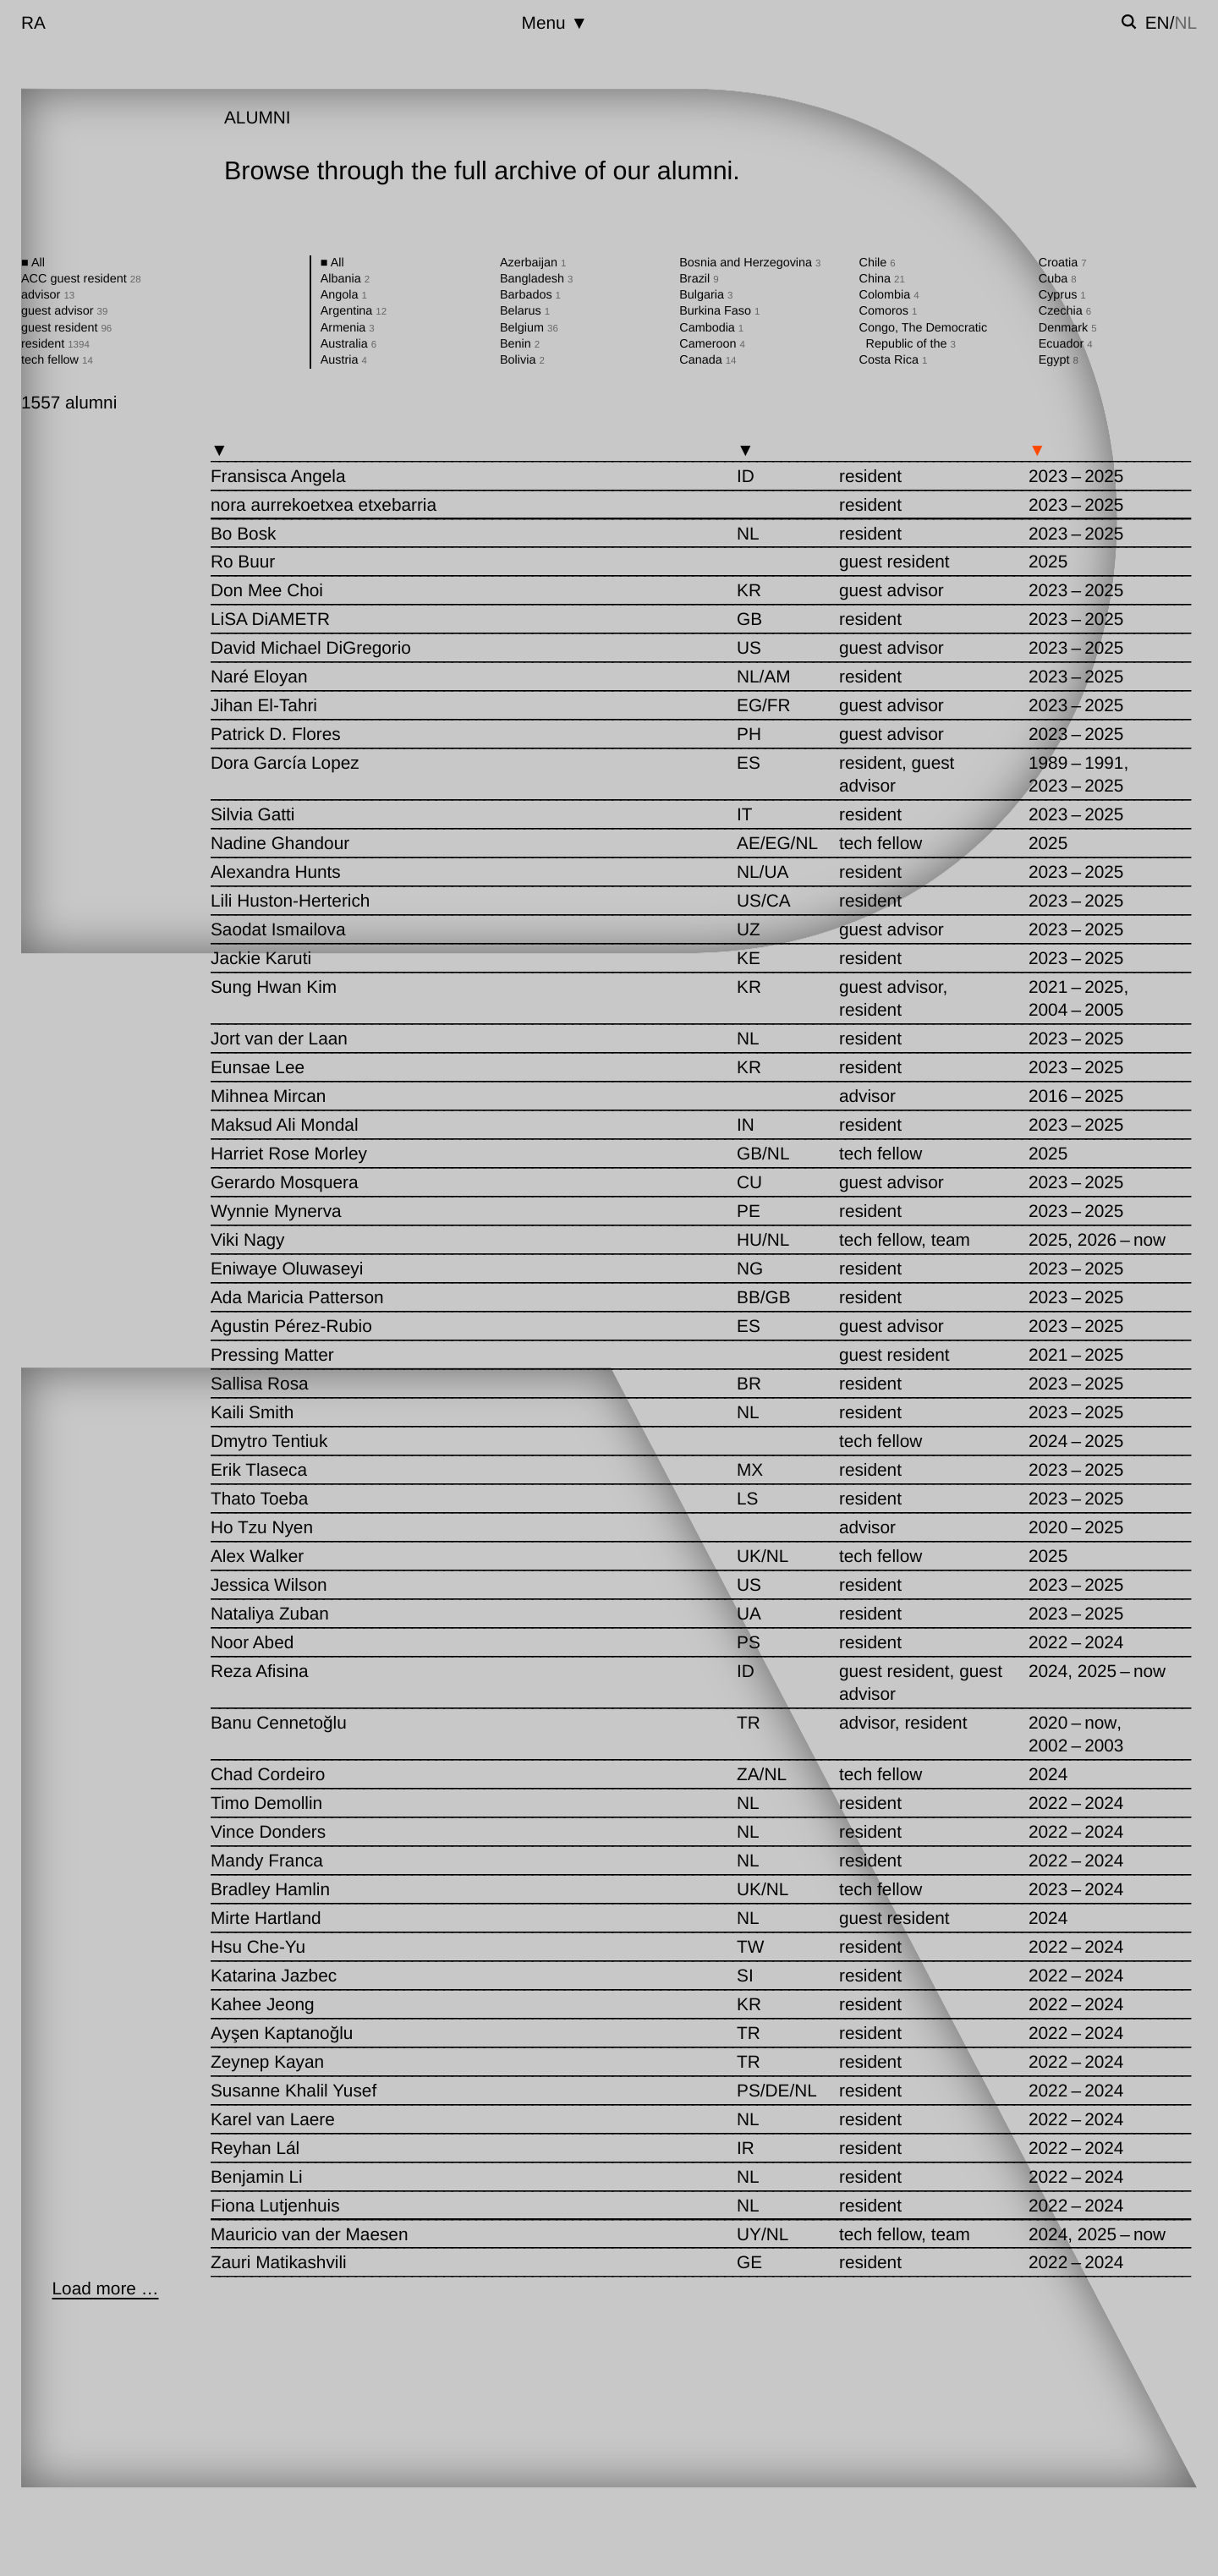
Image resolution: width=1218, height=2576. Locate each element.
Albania (345, 279)
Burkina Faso (719, 311)
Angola (344, 295)
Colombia (889, 295)
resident (55, 344)
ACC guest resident (81, 279)
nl (1185, 23)
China (882, 279)
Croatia (1063, 263)
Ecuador (1066, 344)
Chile (877, 263)
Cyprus (1062, 295)
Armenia (348, 328)
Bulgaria (705, 295)
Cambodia (711, 328)
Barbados (530, 295)
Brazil (698, 279)
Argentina (354, 311)
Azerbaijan (533, 263)
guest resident (66, 328)
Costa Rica (893, 360)
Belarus (525, 311)
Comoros (888, 311)
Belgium (529, 328)
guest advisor (64, 311)
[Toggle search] (1129, 22)
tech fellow (57, 360)
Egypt (1058, 360)
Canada (707, 360)
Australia (348, 344)
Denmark (1068, 328)
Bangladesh (536, 279)
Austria (344, 360)
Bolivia (522, 360)
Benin (520, 344)
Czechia (1065, 311)
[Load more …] (105, 2288)
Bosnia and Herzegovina (749, 263)
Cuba (1058, 279)
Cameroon (712, 344)
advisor (47, 295)
